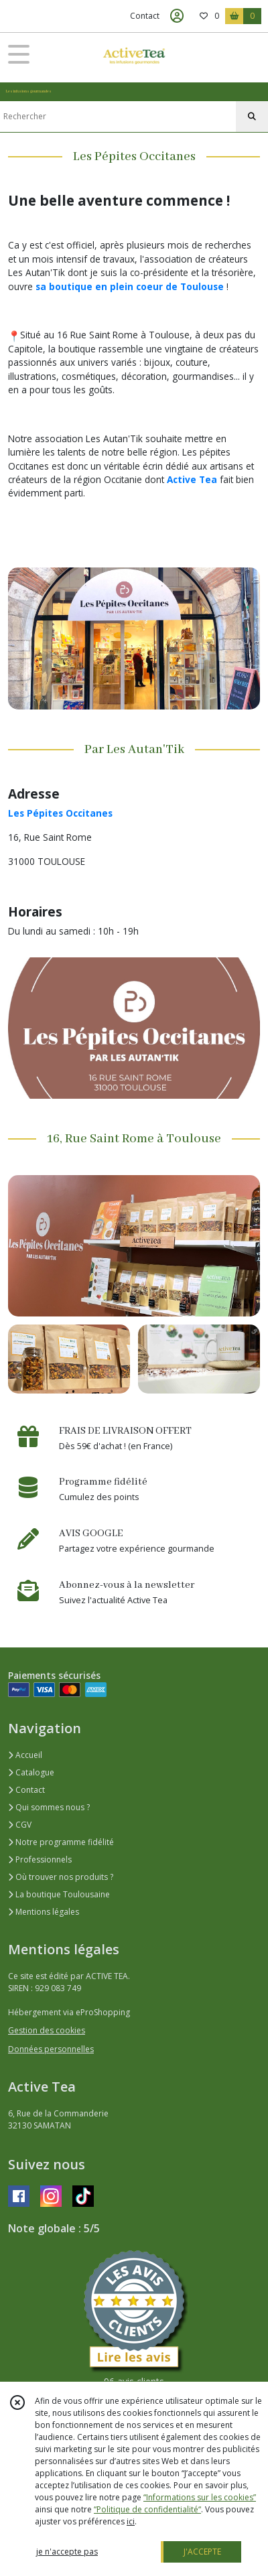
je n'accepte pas (67, 2551)
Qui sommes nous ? (49, 1807)
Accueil (25, 1755)
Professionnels (40, 1859)
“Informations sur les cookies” (199, 2497)
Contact (144, 15)
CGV (19, 1824)
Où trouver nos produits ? (60, 1877)
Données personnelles (51, 2049)
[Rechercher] (252, 116)
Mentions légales (43, 1911)
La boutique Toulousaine (59, 1894)
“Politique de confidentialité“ (147, 2509)
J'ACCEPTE (202, 2551)
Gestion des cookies (46, 2030)
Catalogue (31, 1772)
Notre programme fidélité (61, 1842)
